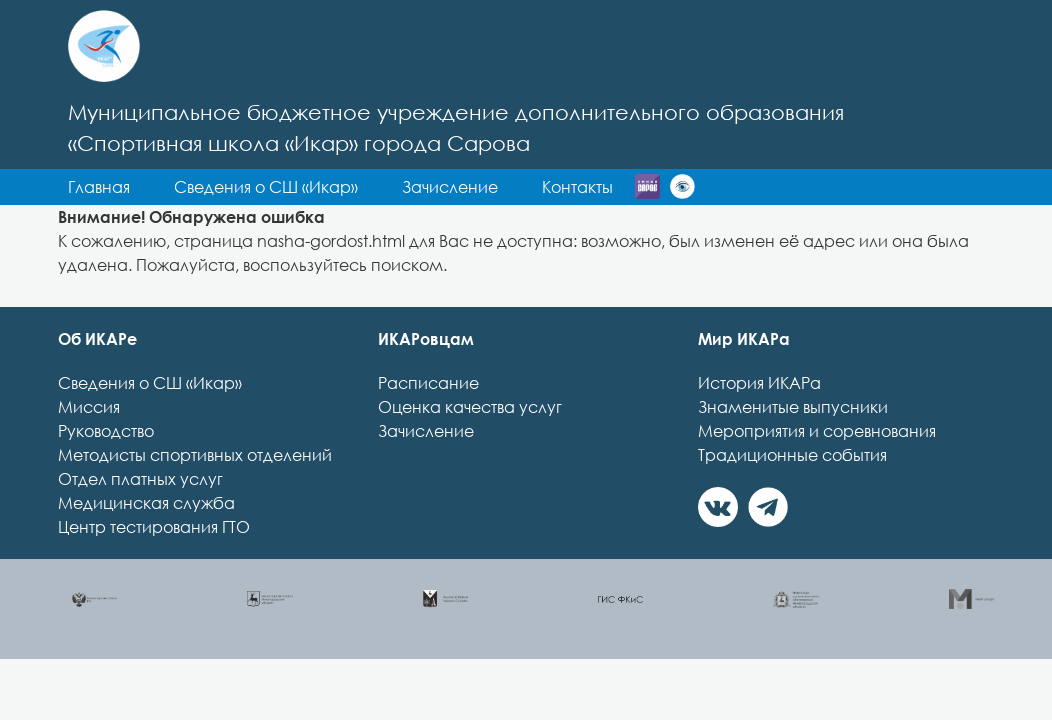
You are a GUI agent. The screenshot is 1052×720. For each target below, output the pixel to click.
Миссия (89, 443)
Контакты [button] (458, 223)
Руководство (106, 467)
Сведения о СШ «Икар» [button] (481, 187)
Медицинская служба (146, 539)
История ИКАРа (759, 419)
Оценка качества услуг (470, 443)
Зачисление (426, 467)
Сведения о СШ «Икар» (150, 419)
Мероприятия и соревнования (817, 467)
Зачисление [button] (331, 223)
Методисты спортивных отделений (195, 491)
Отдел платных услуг (140, 515)
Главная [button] (314, 187)
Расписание (428, 419)
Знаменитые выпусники (793, 443)
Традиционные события (792, 491)
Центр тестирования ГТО (154, 563)
